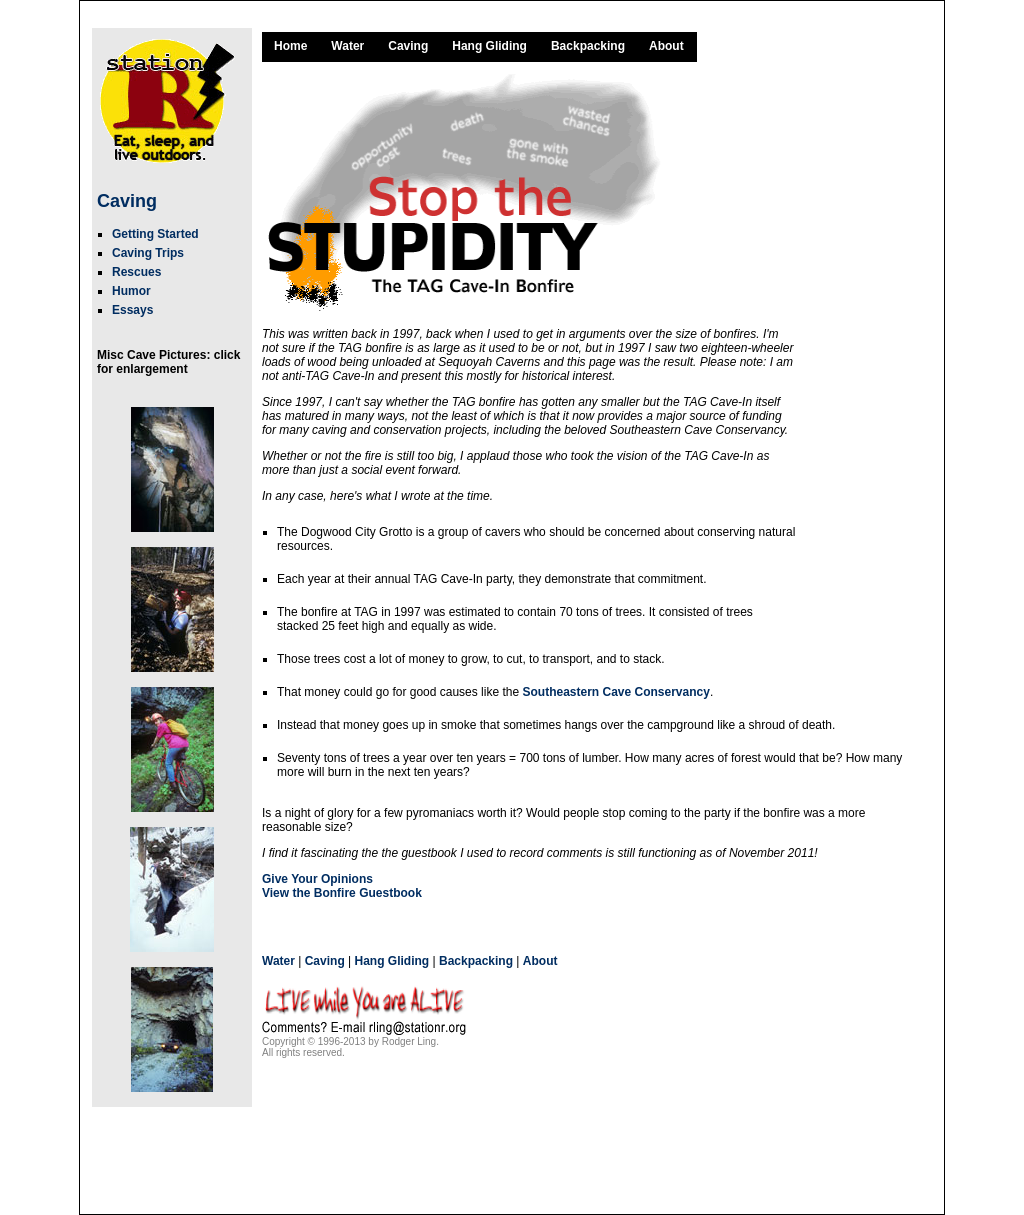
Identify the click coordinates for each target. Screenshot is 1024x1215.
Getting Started (155, 234)
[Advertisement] (867, 373)
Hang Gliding (489, 46)
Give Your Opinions (317, 879)
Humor (131, 291)
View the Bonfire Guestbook (342, 893)
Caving (127, 201)
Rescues (136, 272)
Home (290, 46)
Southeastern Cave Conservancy (615, 692)
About (666, 46)
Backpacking (588, 46)
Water (347, 46)
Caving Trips (148, 253)
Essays (132, 310)
